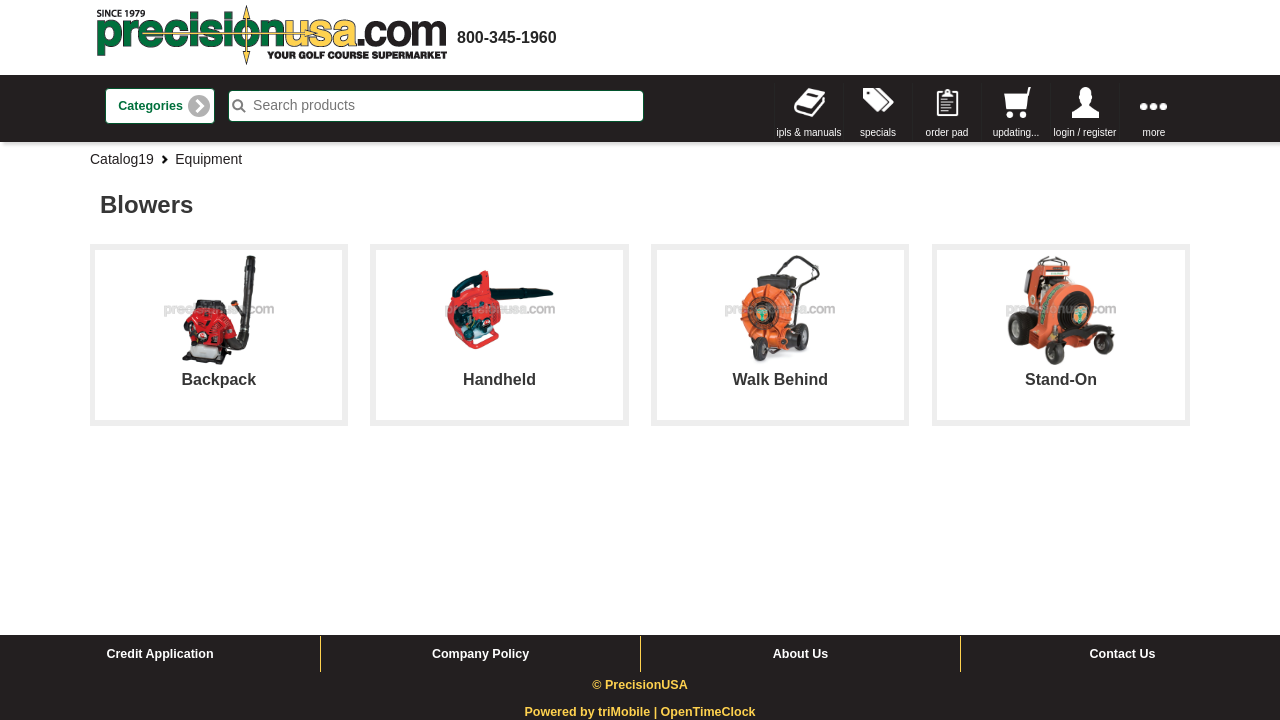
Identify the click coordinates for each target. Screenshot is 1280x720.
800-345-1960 (507, 37)
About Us (801, 503)
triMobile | (629, 561)
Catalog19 (122, 159)
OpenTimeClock (708, 561)
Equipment (208, 159)
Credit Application (159, 503)
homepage (272, 37)
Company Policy (480, 503)
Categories (150, 106)
